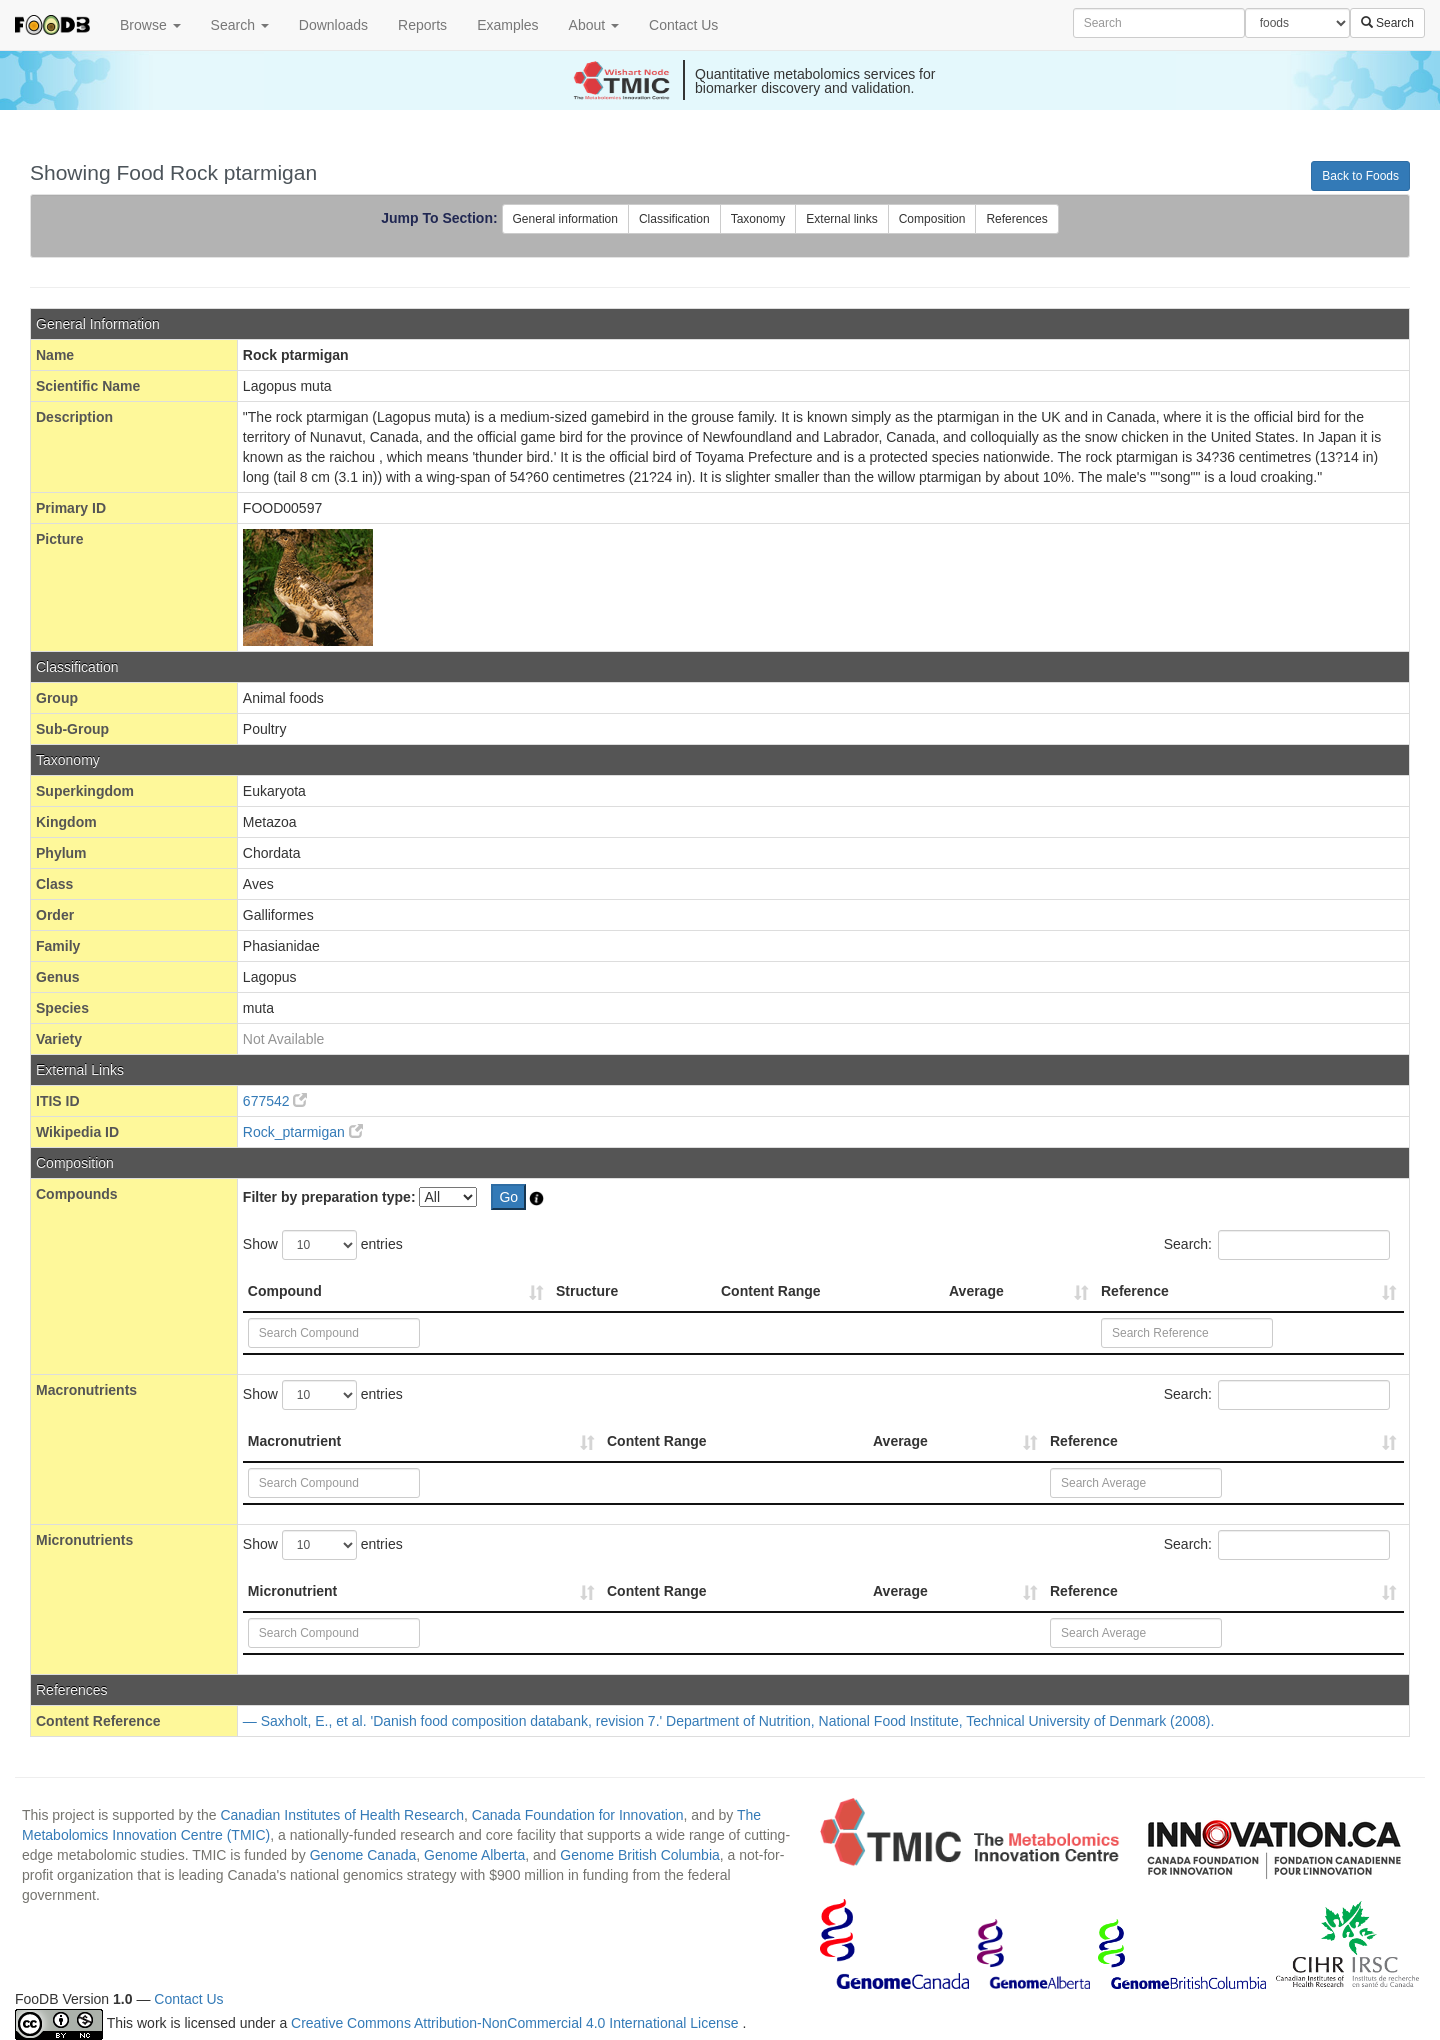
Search (240, 25)
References (1016, 219)
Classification (674, 219)
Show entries (323, 1245)
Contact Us (683, 25)
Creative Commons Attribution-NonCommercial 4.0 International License (516, 2023)
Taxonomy (758, 219)
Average (976, 1291)
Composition (932, 219)
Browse (150, 25)
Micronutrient (292, 1591)
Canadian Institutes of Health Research (342, 1815)
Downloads (333, 25)
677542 (275, 1101)
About (594, 25)
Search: (1277, 1245)
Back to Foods (1360, 176)
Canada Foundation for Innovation (578, 1815)
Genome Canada (363, 1855)
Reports (422, 25)
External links (841, 219)
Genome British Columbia (640, 1855)
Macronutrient (294, 1441)
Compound (285, 1291)
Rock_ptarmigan (303, 1132)
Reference (1135, 1291)
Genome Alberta (474, 1855)
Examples (507, 25)
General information (565, 219)
